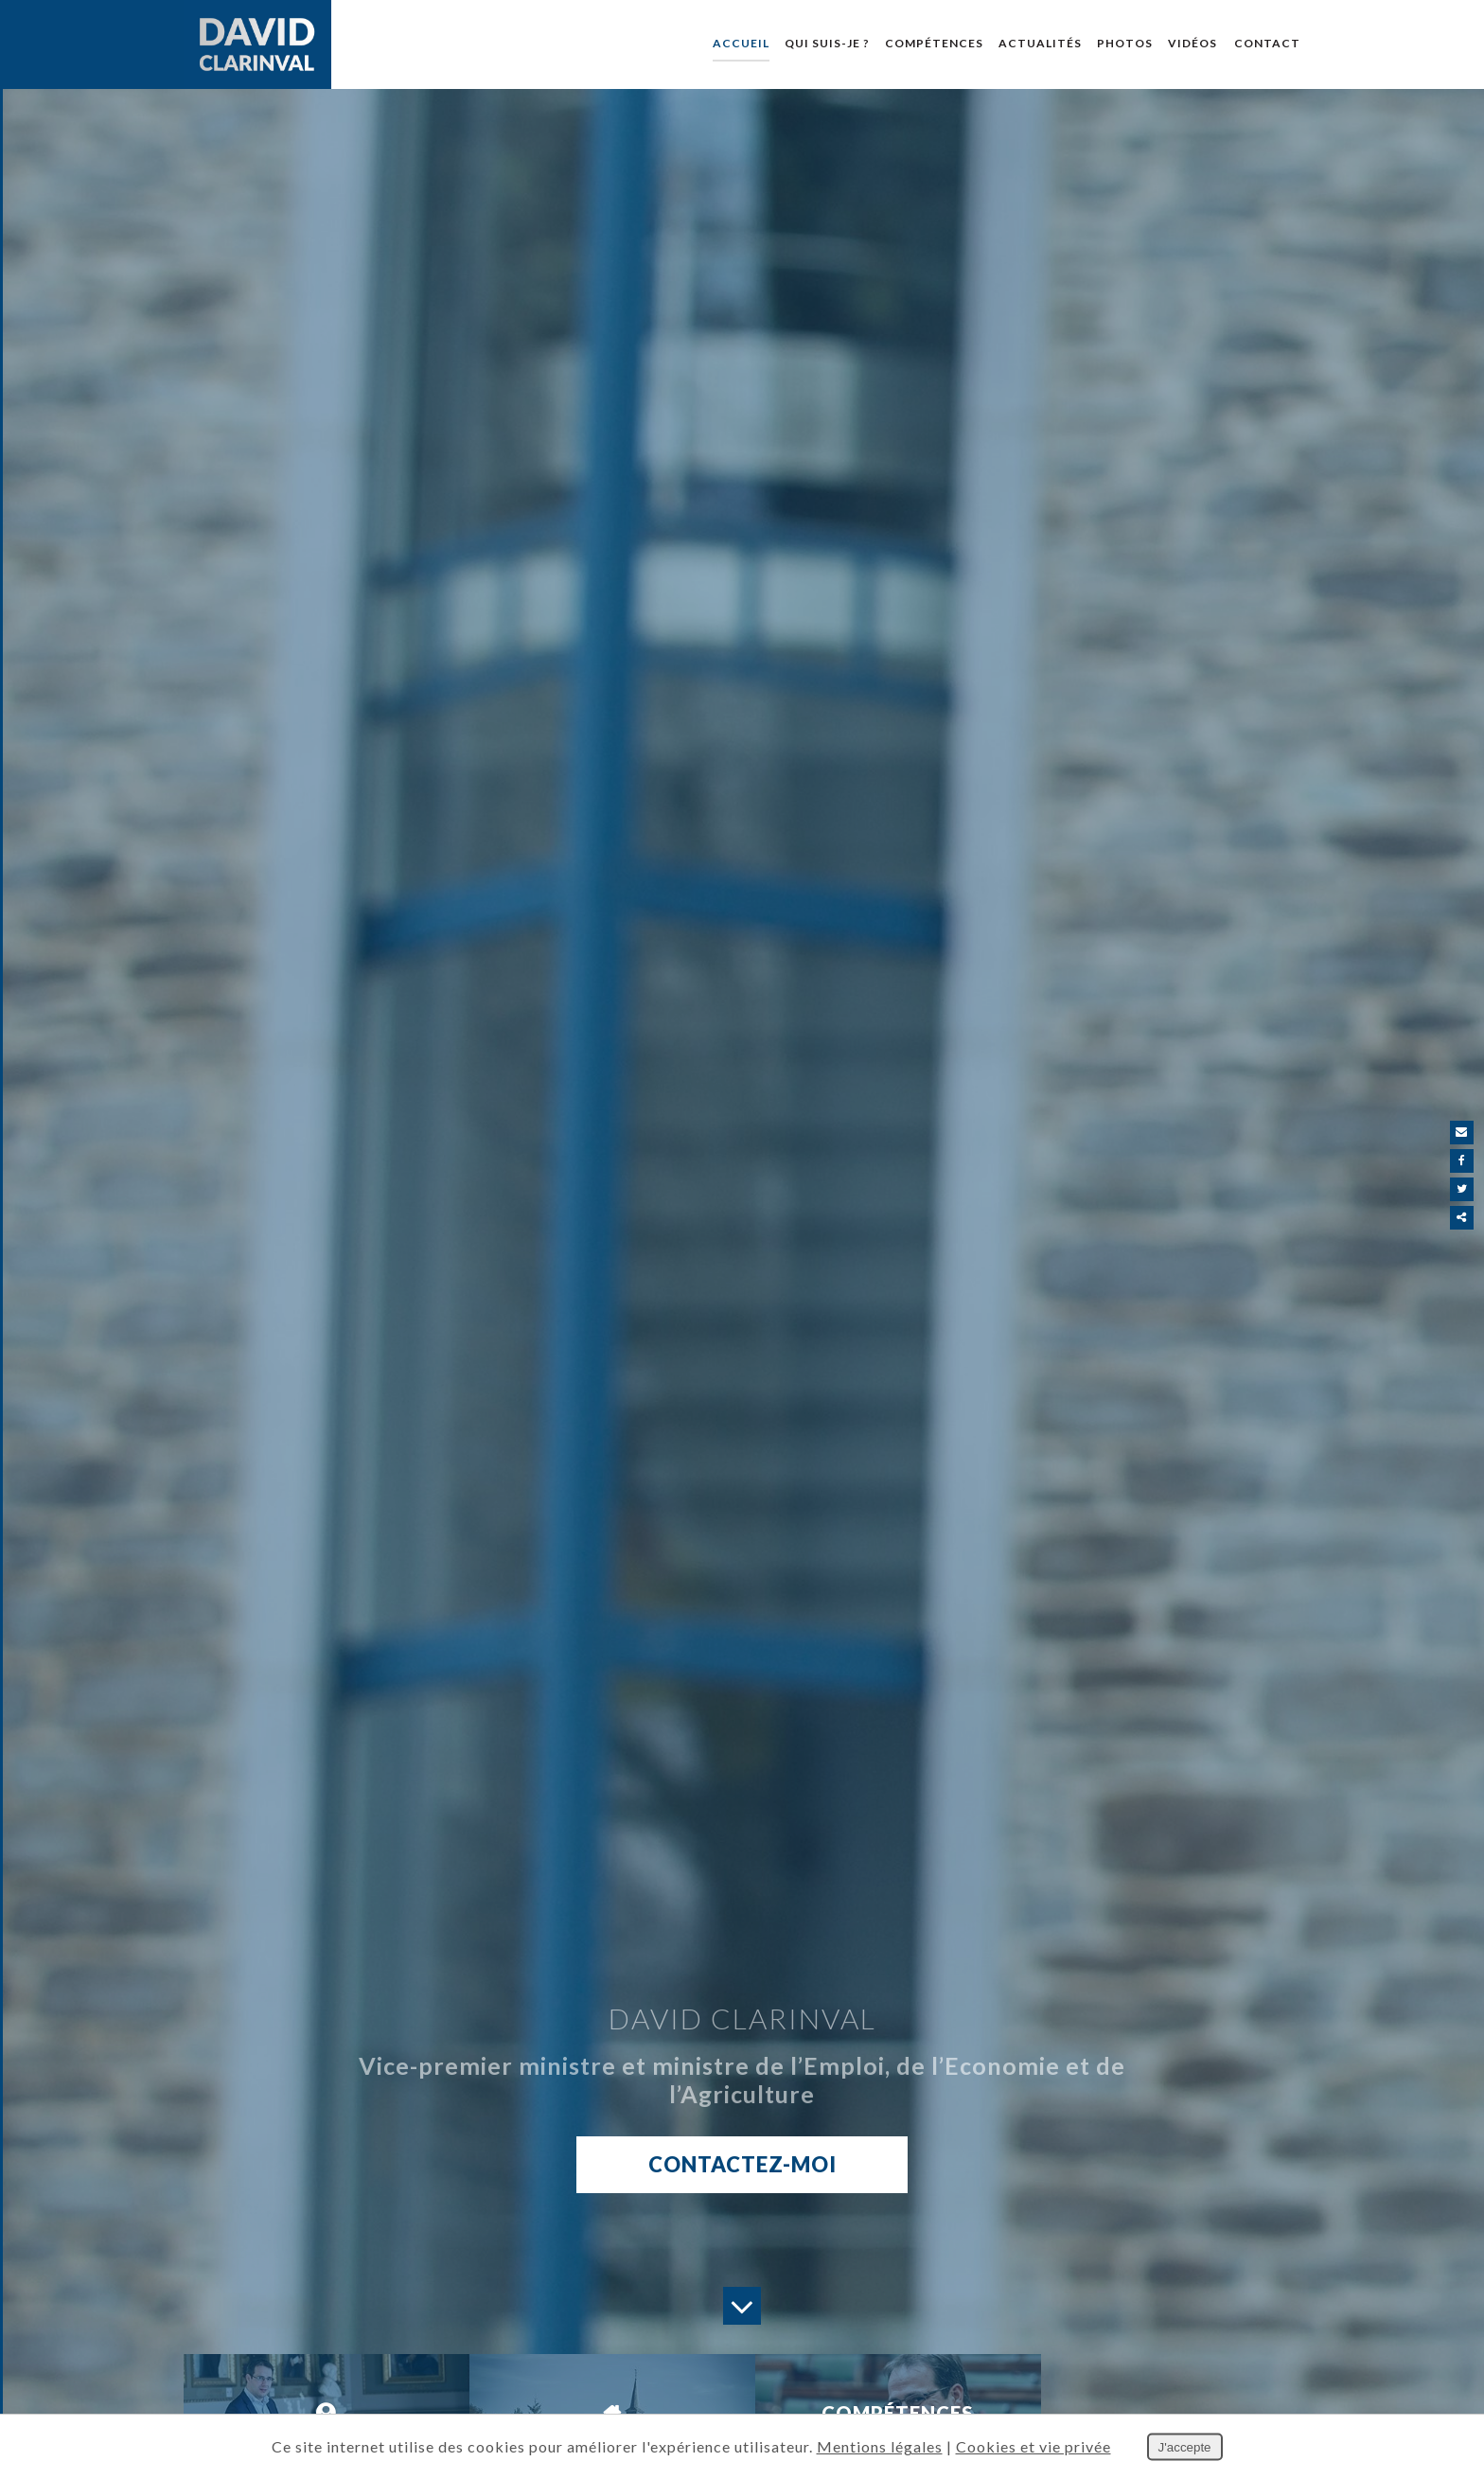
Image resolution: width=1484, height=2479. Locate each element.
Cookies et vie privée (1033, 2446)
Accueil (741, 43)
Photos (1125, 43)
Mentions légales (880, 2446)
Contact (1267, 43)
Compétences (934, 43)
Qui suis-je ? (827, 43)
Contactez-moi (742, 2166)
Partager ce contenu (1463, 1218)
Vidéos (1192, 43)
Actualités (1040, 43)
